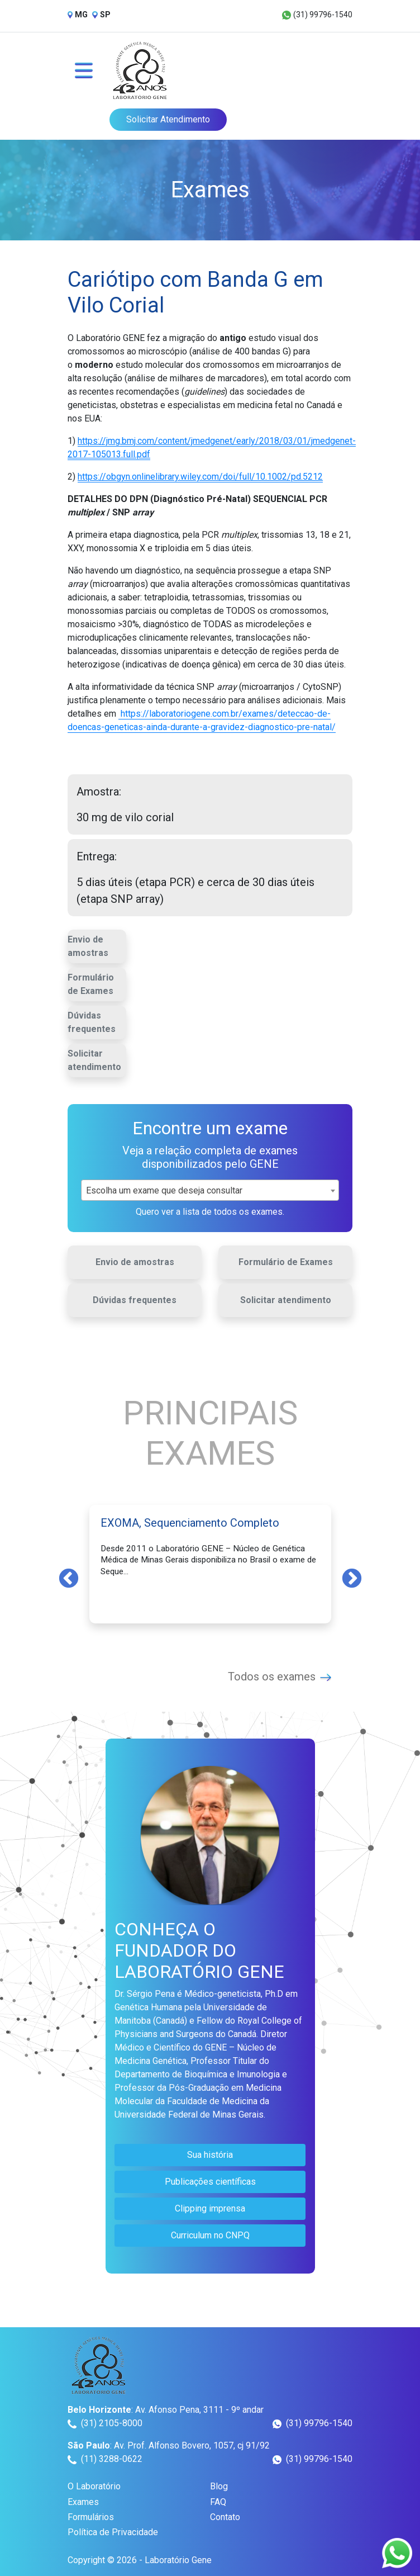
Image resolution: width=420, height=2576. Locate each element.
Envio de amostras (88, 946)
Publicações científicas (210, 2181)
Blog (219, 2486)
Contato (225, 2517)
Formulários (91, 2517)
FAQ (218, 2502)
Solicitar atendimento (94, 1060)
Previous (68, 1577)
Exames (83, 2502)
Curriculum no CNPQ (210, 2235)
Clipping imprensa (210, 2208)
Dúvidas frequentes (92, 1022)
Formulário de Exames (91, 984)
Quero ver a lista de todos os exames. (210, 1211)
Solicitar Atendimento (168, 119)
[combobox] (210, 1190)
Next (352, 1577)
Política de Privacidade (113, 2532)
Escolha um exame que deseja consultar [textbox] (164, 1190)
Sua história (210, 2154)
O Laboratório (94, 2486)
